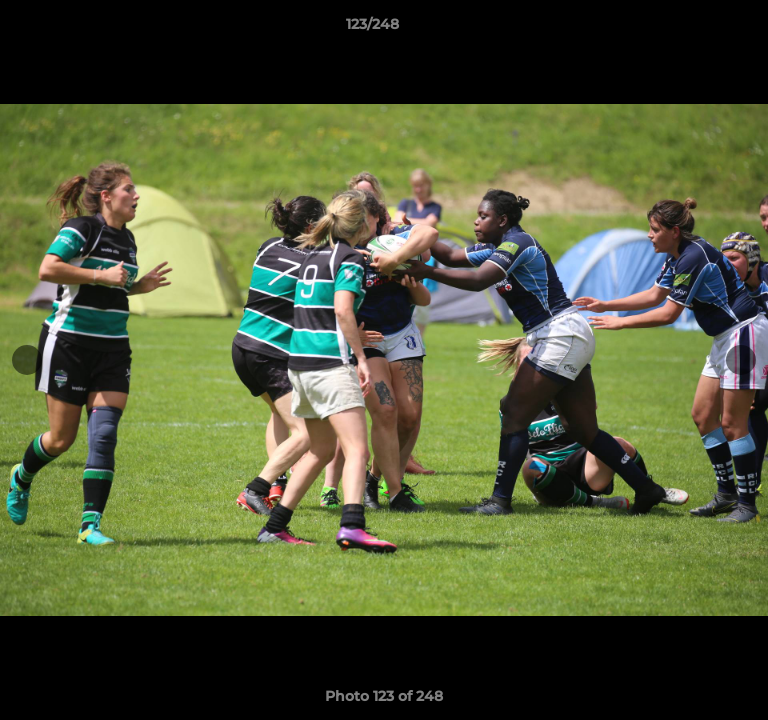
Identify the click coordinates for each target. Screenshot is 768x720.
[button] (696, 29)
